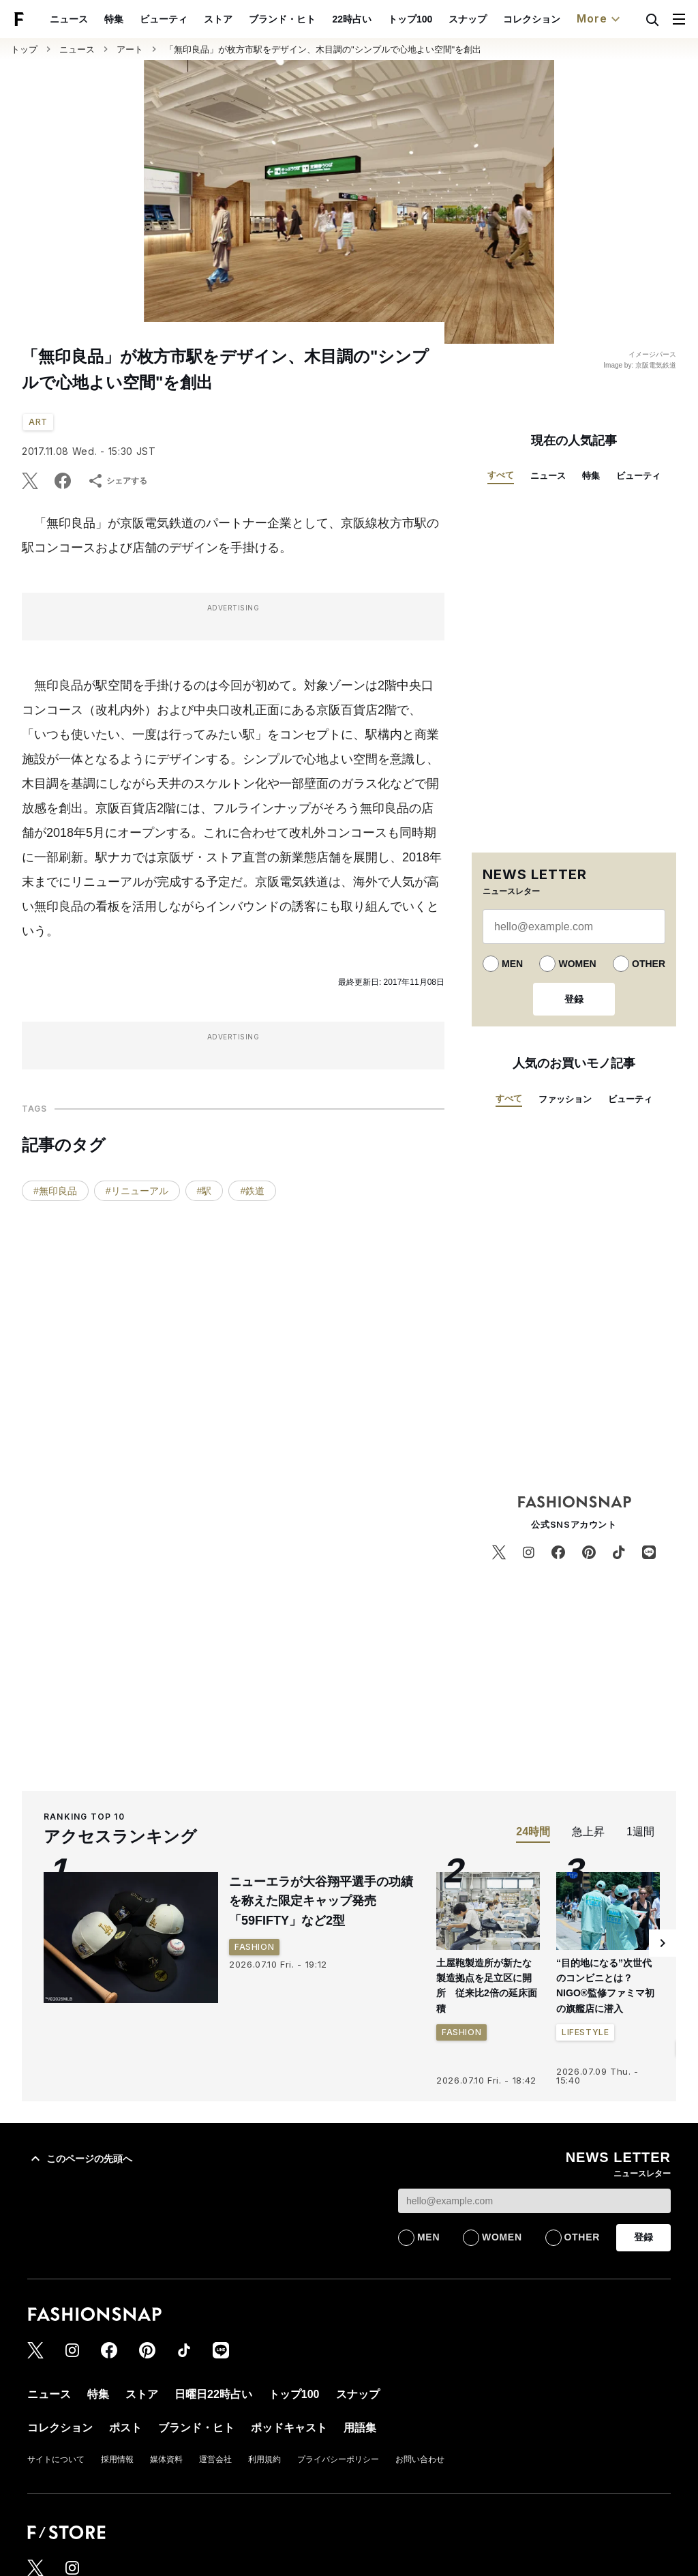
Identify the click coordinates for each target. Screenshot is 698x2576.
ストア (218, 19)
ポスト (125, 2427)
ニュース (69, 19)
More (600, 19)
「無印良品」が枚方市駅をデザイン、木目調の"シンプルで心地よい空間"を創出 (323, 49)
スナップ (468, 19)
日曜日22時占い (213, 2394)
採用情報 (117, 2459)
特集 (113, 19)
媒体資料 (166, 2459)
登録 (573, 999)
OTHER (648, 963)
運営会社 (215, 2459)
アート (130, 49)
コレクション (531, 19)
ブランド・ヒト (282, 19)
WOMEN (577, 963)
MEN (512, 963)
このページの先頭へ (79, 2158)
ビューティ (163, 19)
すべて (500, 475)
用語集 (360, 2427)
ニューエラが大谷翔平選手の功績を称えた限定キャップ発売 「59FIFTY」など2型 (321, 1901)
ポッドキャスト (289, 2427)
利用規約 (264, 2459)
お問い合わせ (419, 2459)
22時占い (351, 19)
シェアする (117, 481)
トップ (24, 49)
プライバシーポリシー (338, 2459)
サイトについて (56, 2459)
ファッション (565, 1099)
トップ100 (410, 19)
